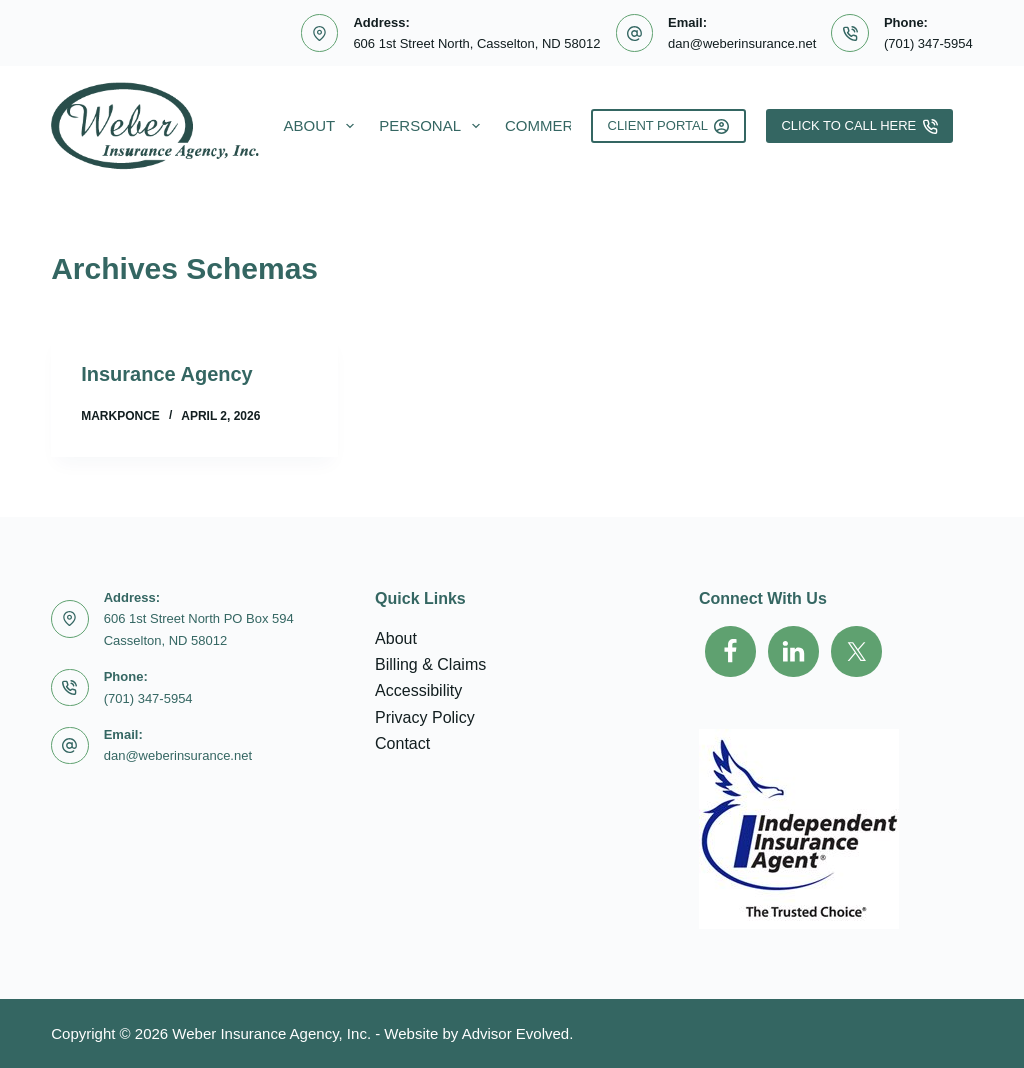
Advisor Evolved (516, 1033)
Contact (402, 743)
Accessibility (418, 690)
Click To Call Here (859, 126)
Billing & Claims (430, 664)
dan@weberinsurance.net (742, 43)
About (323, 126)
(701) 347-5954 (928, 43)
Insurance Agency (167, 374)
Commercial (556, 125)
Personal (433, 126)
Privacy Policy (425, 717)
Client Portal (669, 126)
